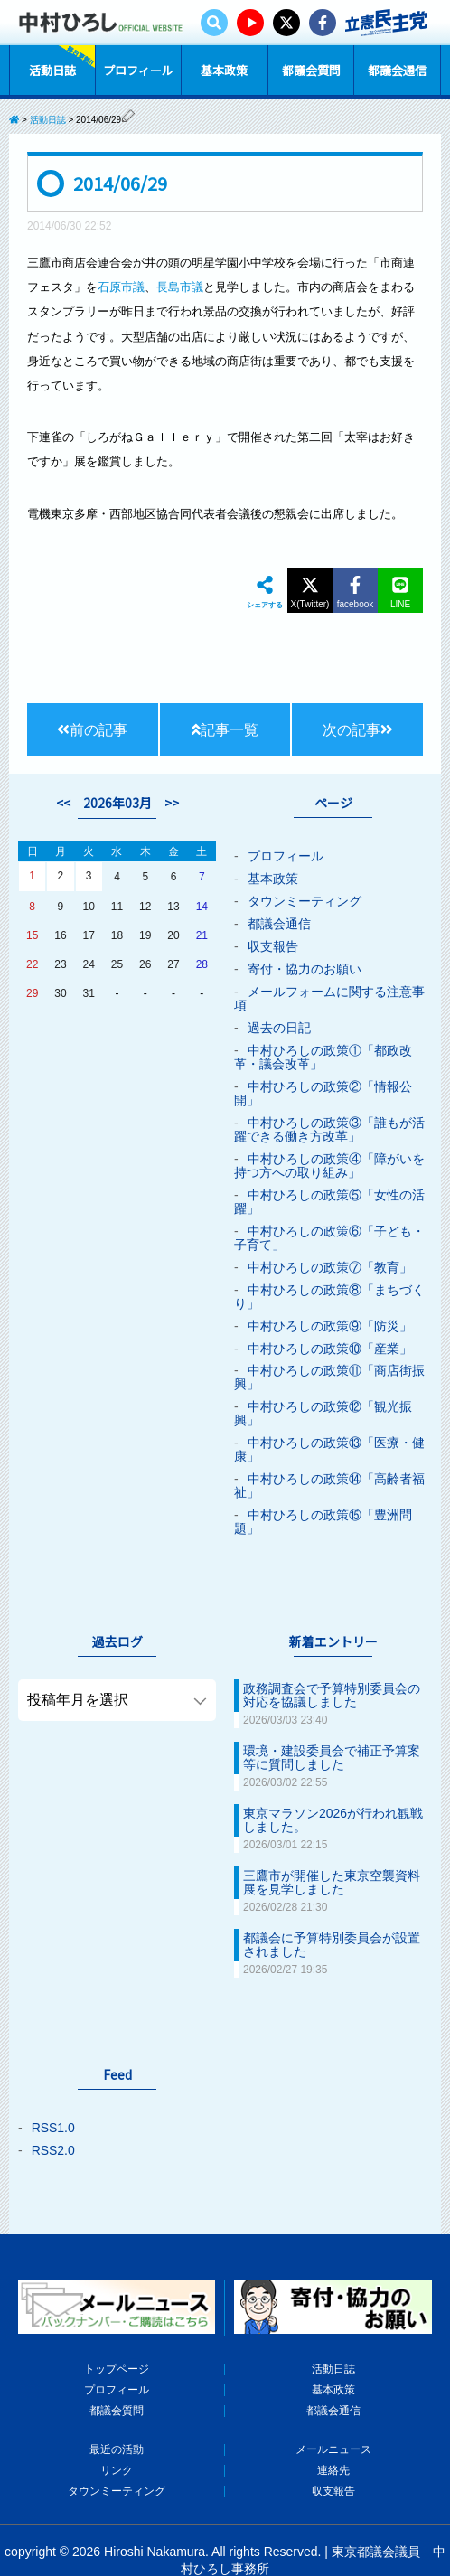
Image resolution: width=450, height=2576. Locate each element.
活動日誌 (52, 69)
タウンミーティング (304, 900)
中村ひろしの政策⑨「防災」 (330, 1305)
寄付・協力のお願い (304, 965)
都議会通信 (397, 69)
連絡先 (333, 2424)
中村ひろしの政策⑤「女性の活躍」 (329, 1186)
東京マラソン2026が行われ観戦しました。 (333, 1785)
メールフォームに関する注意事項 (329, 993)
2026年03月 (117, 803)
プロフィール (138, 69)
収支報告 (273, 943)
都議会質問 (311, 69)
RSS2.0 (53, 2109)
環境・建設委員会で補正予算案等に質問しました (331, 1724)
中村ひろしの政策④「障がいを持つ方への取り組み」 (329, 1152)
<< (63, 803)
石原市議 (121, 287)
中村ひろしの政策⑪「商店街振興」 (329, 1354)
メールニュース (333, 2404)
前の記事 (92, 730)
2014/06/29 (120, 183)
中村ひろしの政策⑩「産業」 (330, 1327)
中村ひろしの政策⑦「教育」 (330, 1249)
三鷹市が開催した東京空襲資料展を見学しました (331, 1845)
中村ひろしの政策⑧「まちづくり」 (329, 1277)
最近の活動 (116, 2404)
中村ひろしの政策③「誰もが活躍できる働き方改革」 (329, 1118)
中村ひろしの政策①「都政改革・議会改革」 (323, 1049)
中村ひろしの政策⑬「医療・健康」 (329, 1423)
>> (171, 803)
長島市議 (179, 287)
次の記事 (358, 730)
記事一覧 (225, 730)
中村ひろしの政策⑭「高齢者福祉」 (329, 1457)
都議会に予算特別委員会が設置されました (331, 1906)
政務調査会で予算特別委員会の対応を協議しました (331, 1664)
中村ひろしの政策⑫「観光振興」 (323, 1389)
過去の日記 (279, 1021)
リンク (116, 2424)
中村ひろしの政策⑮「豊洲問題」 (323, 1492)
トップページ (116, 2326)
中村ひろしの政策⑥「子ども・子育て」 (329, 1221)
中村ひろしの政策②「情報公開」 (323, 1083)
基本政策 (224, 69)
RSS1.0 (53, 2088)
